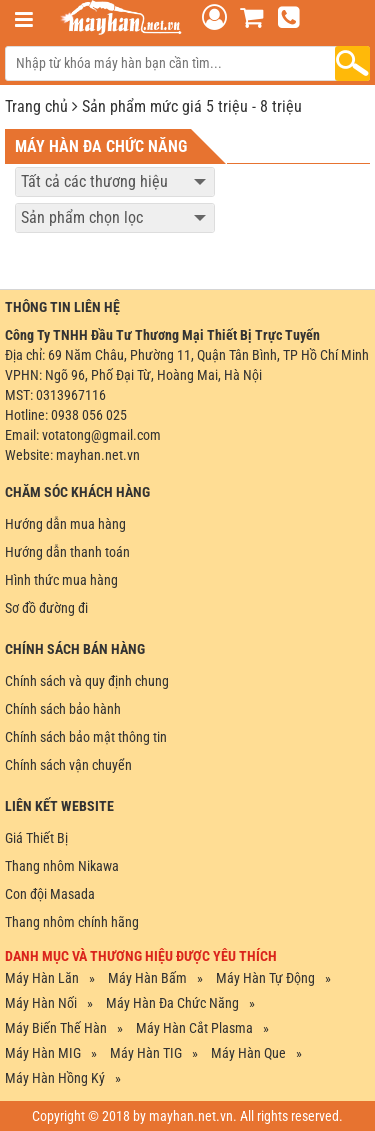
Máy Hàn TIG (146, 1053)
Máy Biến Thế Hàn (56, 1028)
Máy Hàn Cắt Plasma (194, 1028)
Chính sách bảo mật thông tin (86, 737)
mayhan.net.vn (98, 455)
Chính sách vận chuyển (68, 765)
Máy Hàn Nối (41, 1003)
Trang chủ (36, 106)
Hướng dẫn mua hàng (65, 524)
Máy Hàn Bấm (147, 978)
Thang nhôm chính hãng (72, 922)
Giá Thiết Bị (36, 838)
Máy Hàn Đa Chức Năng (172, 1003)
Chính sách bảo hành (63, 709)
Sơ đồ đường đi (46, 608)
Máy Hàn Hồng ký (55, 1078)
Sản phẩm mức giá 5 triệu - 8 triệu (192, 106)
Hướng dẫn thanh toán (67, 552)
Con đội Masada (50, 894)
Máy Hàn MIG (43, 1053)
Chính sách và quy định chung (87, 681)
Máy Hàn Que (248, 1053)
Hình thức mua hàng (61, 580)
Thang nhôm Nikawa (62, 866)
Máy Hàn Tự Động (265, 978)
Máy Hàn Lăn (42, 978)
